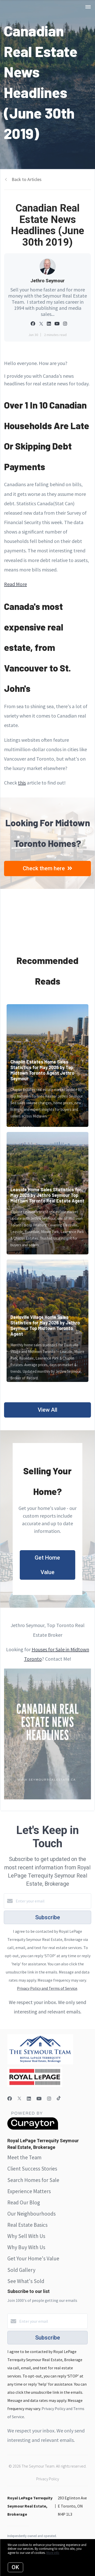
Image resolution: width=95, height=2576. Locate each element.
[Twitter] (19, 2099)
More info (52, 2553)
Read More (15, 584)
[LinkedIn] (29, 2099)
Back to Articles (27, 179)
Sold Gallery (21, 2269)
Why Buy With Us (26, 2247)
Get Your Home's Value (33, 2258)
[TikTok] (59, 2099)
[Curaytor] (32, 2128)
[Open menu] (88, 7)
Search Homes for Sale (33, 2180)
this (22, 782)
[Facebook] (9, 2099)
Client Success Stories (32, 2168)
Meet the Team (24, 2157)
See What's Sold (25, 2281)
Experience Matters (29, 2191)
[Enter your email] (52, 1901)
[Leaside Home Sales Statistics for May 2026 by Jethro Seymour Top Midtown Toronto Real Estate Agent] (48, 1155)
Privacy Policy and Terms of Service (47, 1988)
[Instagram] (49, 2099)
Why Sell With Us (26, 2236)
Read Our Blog (23, 2202)
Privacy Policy (47, 2478)
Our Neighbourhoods (31, 2213)
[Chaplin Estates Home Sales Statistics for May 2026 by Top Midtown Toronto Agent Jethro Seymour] (48, 1027)
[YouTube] (39, 2099)
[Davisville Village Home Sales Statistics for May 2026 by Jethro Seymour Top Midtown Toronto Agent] (48, 1282)
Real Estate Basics (27, 2224)
